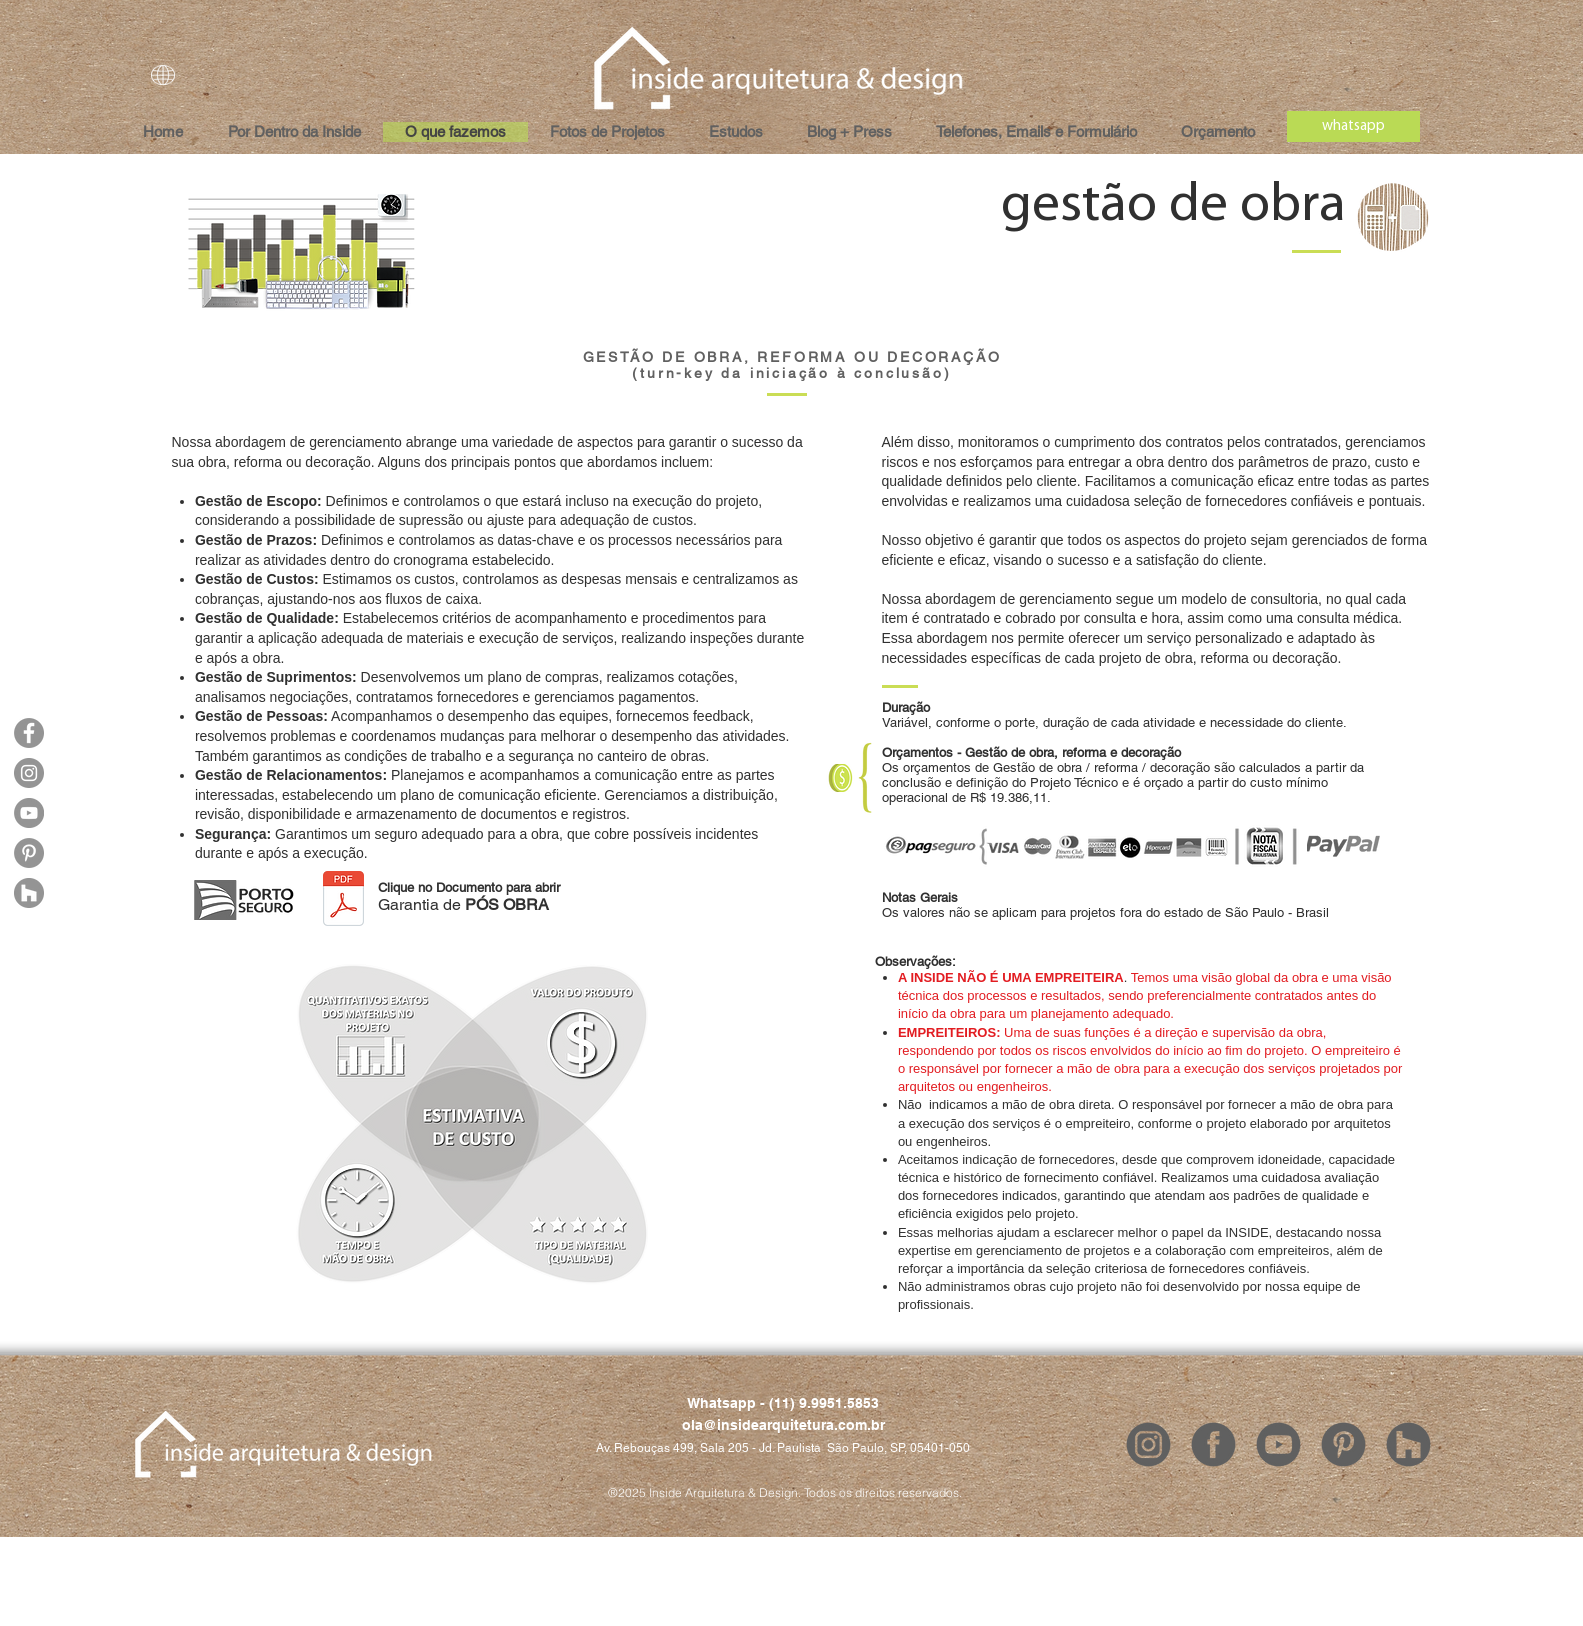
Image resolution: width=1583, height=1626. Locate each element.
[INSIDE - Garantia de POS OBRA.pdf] (343, 900)
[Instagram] (29, 773)
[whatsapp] (1353, 126)
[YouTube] (29, 813)
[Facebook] (29, 733)
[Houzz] (29, 893)
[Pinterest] (29, 853)
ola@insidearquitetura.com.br (783, 1425)
